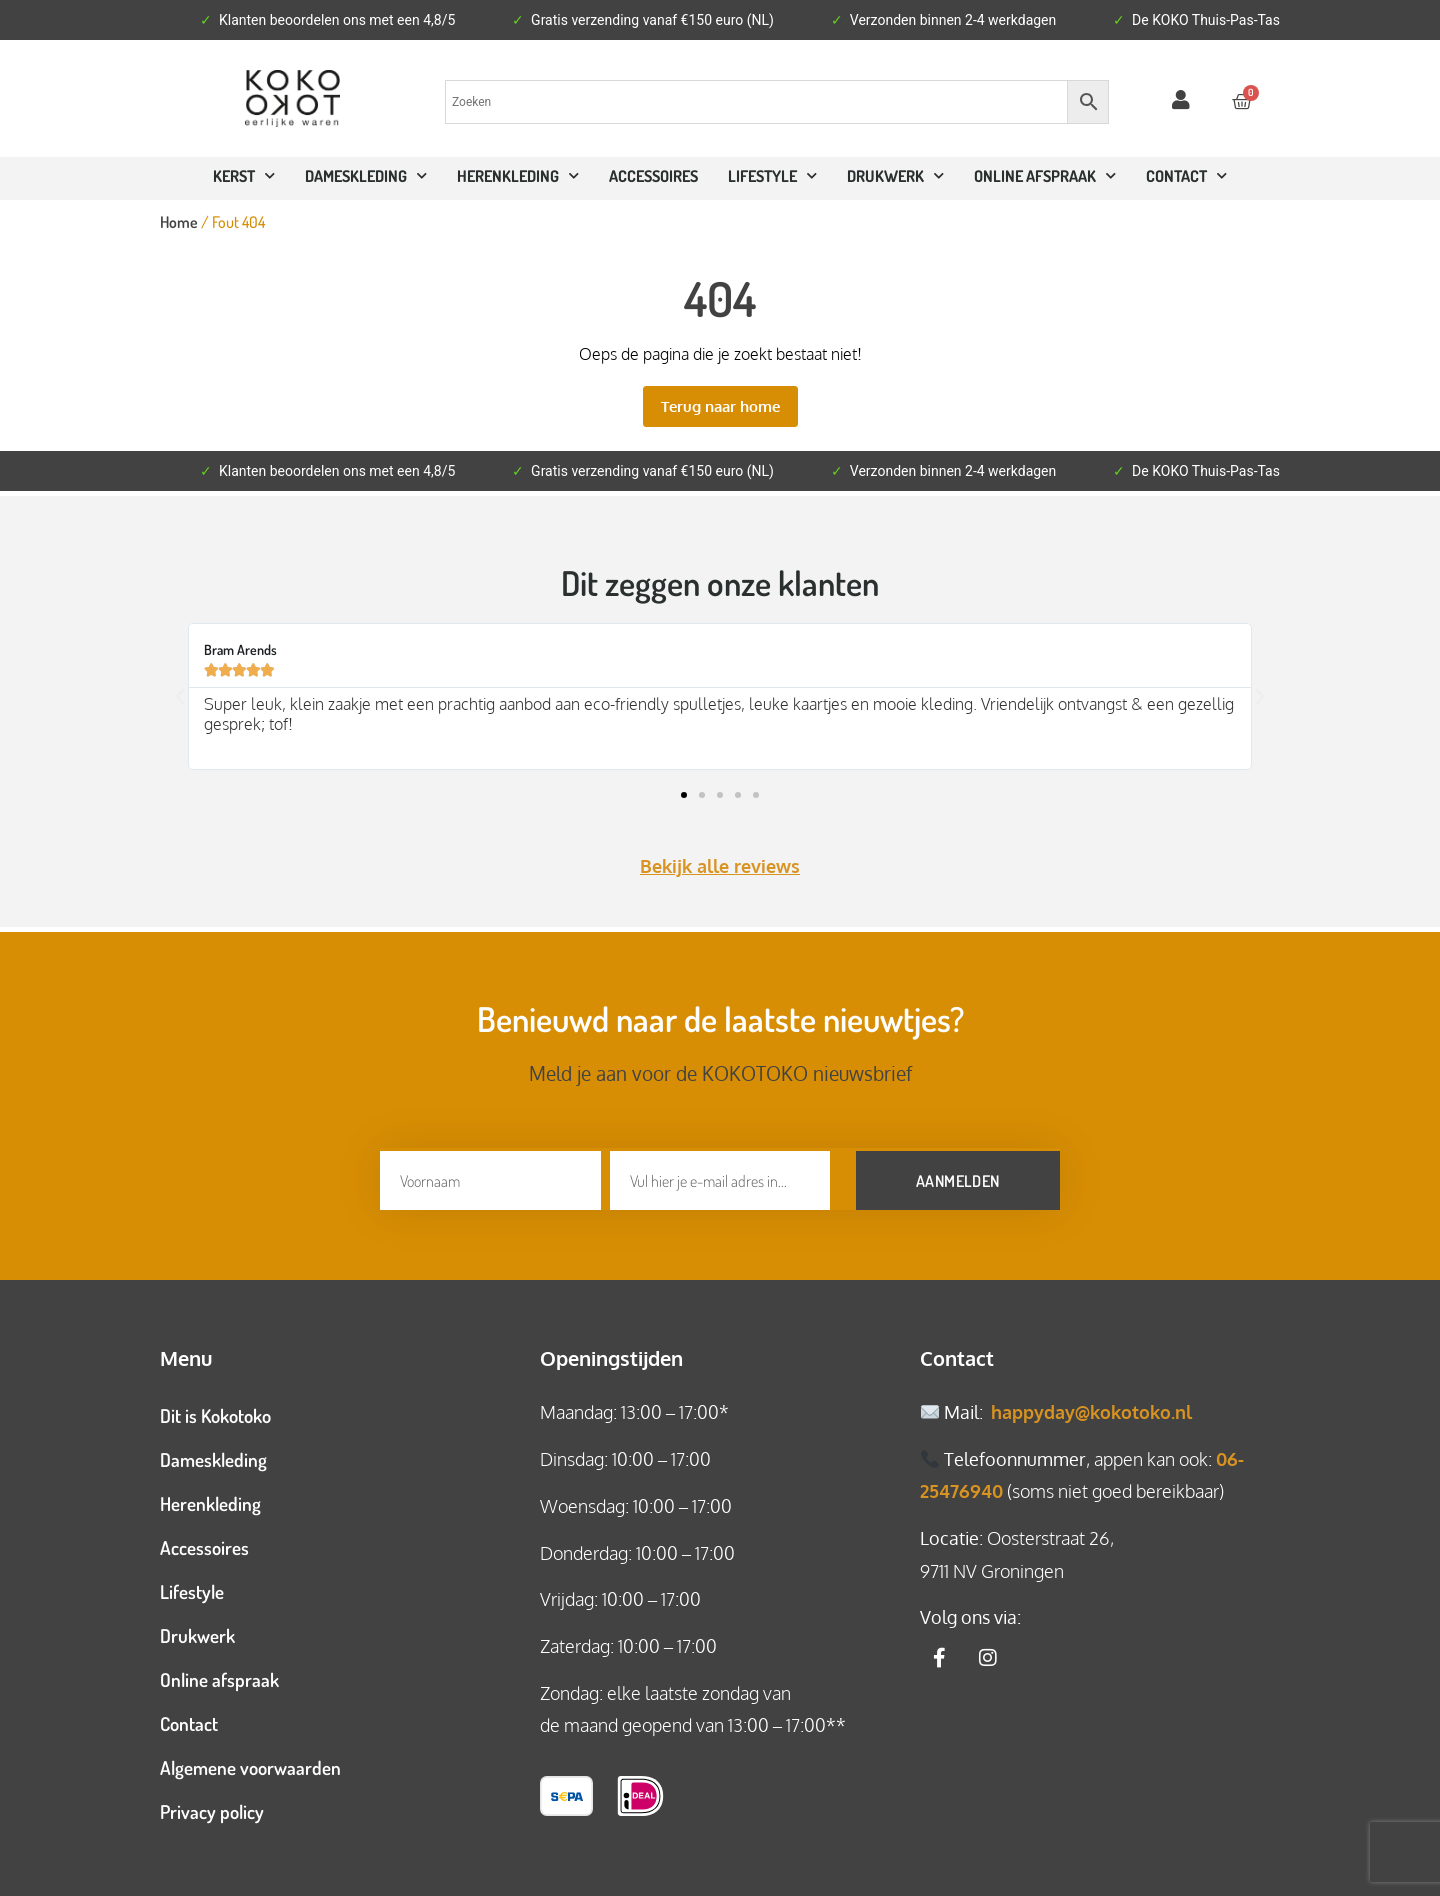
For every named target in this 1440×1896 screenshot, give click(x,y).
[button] (180, 697)
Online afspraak (219, 1676)
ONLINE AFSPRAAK (1045, 175)
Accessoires (653, 176)
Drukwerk (895, 175)
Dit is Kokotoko (215, 1412)
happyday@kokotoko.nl (1091, 1409)
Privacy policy (212, 1808)
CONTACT (1186, 175)
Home (179, 222)
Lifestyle (772, 175)
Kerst (244, 175)
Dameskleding (366, 175)
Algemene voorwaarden (250, 1764)
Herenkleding (518, 175)
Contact (189, 1720)
